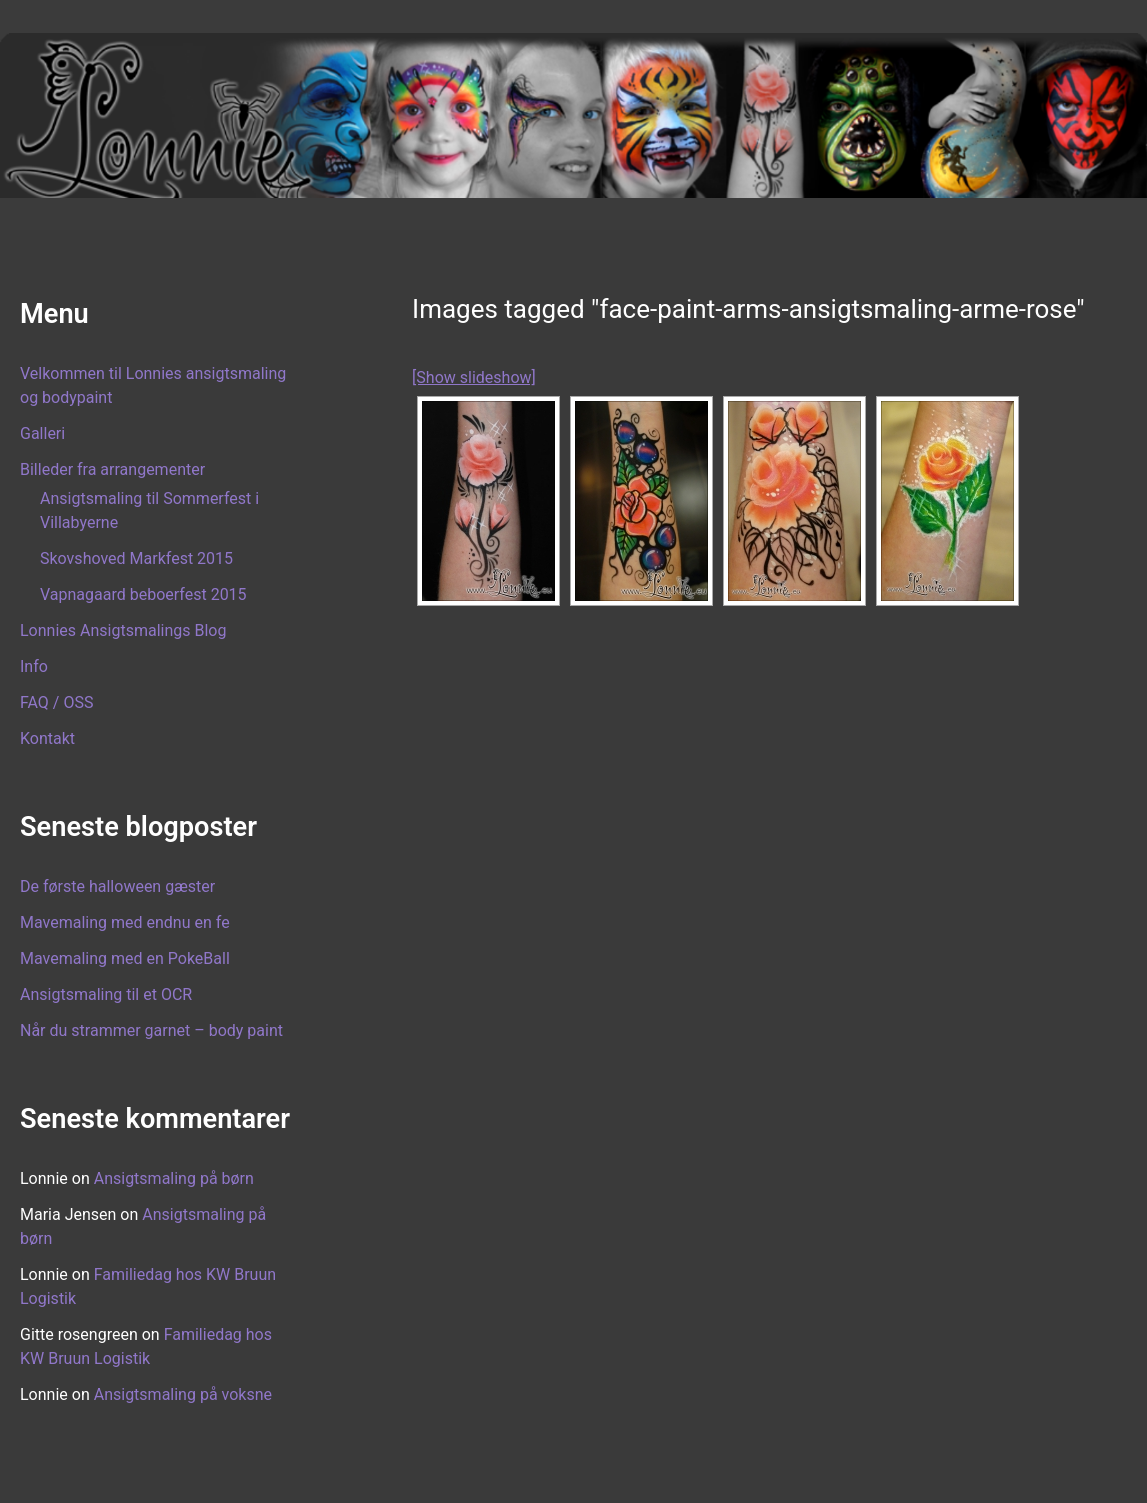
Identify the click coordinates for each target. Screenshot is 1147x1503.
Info (34, 666)
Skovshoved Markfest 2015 (136, 558)
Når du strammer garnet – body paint (151, 1030)
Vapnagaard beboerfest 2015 (143, 594)
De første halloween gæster (117, 886)
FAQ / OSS (56, 702)
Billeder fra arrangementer (112, 469)
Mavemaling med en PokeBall (125, 958)
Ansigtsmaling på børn (174, 1178)
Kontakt (47, 738)
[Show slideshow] (474, 377)
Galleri (42, 433)
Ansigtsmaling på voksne (183, 1394)
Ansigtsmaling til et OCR (106, 994)
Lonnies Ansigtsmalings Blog (123, 630)
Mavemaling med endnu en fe (125, 922)
